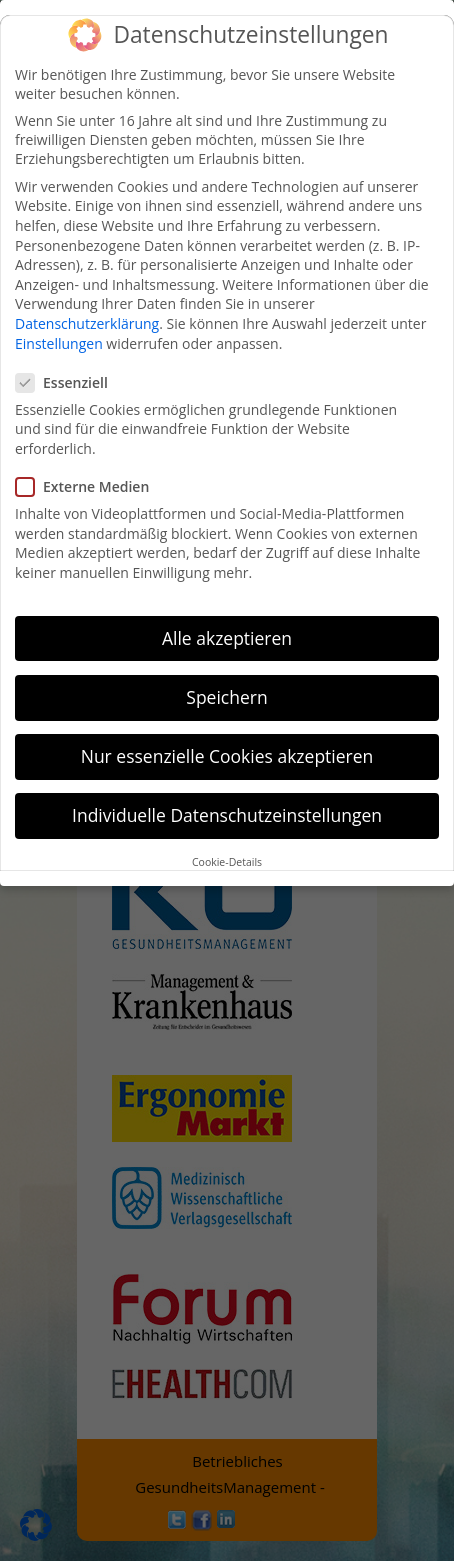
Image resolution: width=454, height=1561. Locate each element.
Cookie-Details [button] (227, 861)
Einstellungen (59, 341)
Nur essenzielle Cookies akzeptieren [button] (227, 755)
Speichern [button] (226, 696)
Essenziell (70, 381)
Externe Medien (90, 485)
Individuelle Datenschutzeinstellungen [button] (227, 814)
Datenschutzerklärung (87, 322)
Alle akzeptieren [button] (227, 637)
